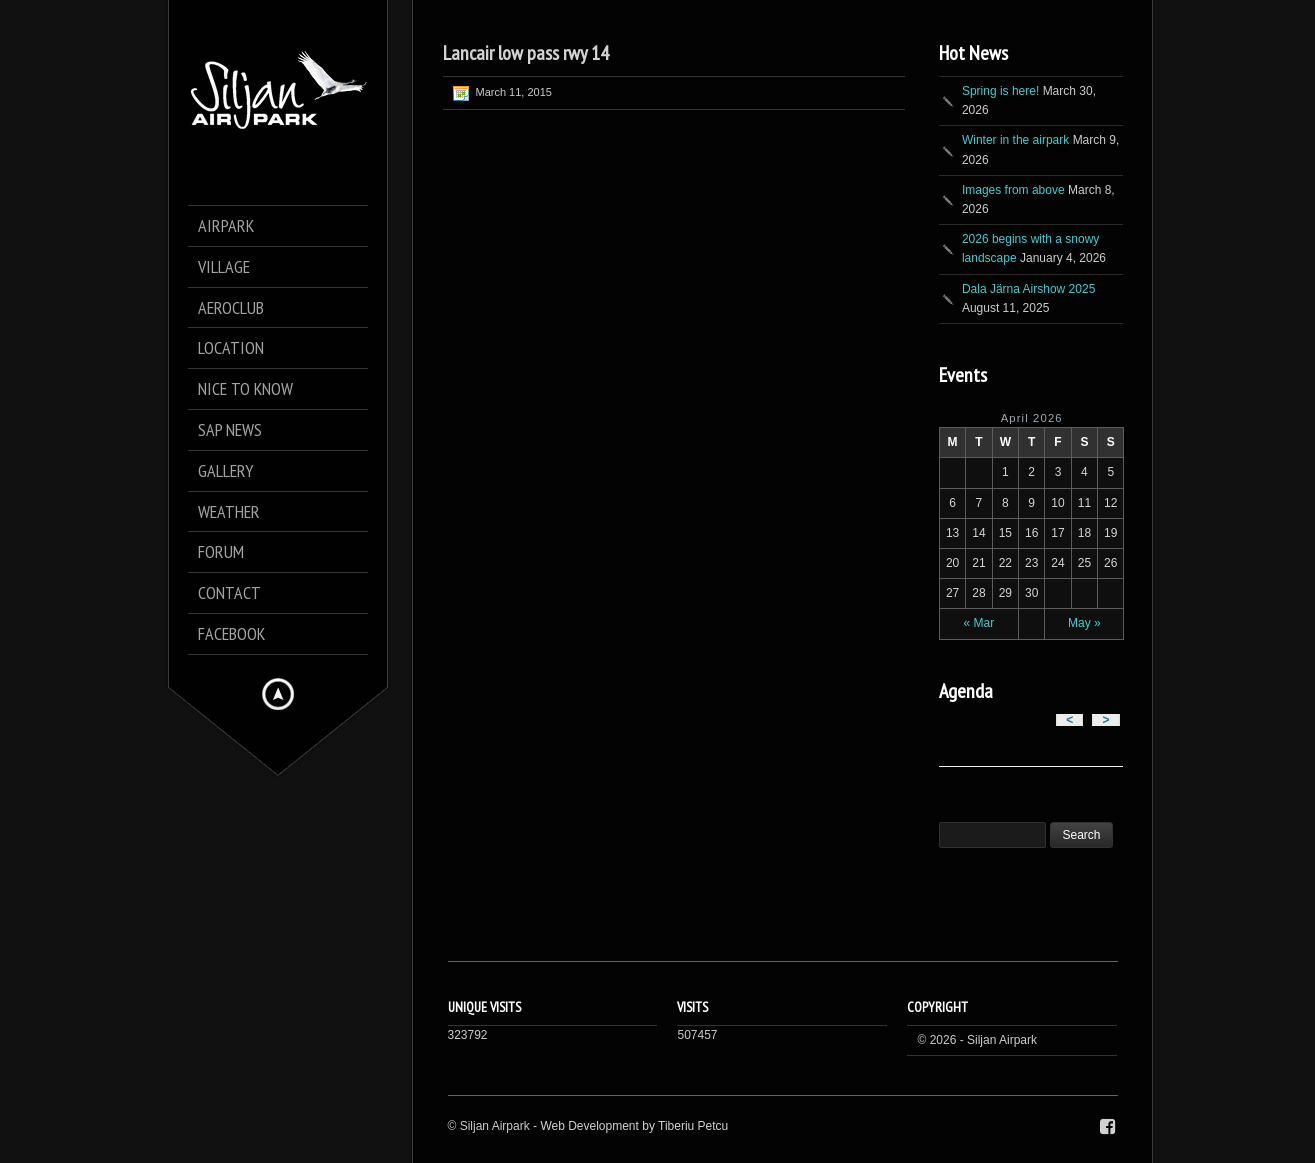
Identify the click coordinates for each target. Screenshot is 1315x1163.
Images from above (1013, 190)
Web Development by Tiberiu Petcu (634, 1126)
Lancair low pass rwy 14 (526, 53)
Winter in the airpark (1015, 140)
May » (1084, 623)
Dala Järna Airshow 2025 (1028, 289)
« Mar (979, 623)
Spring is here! (1000, 91)
